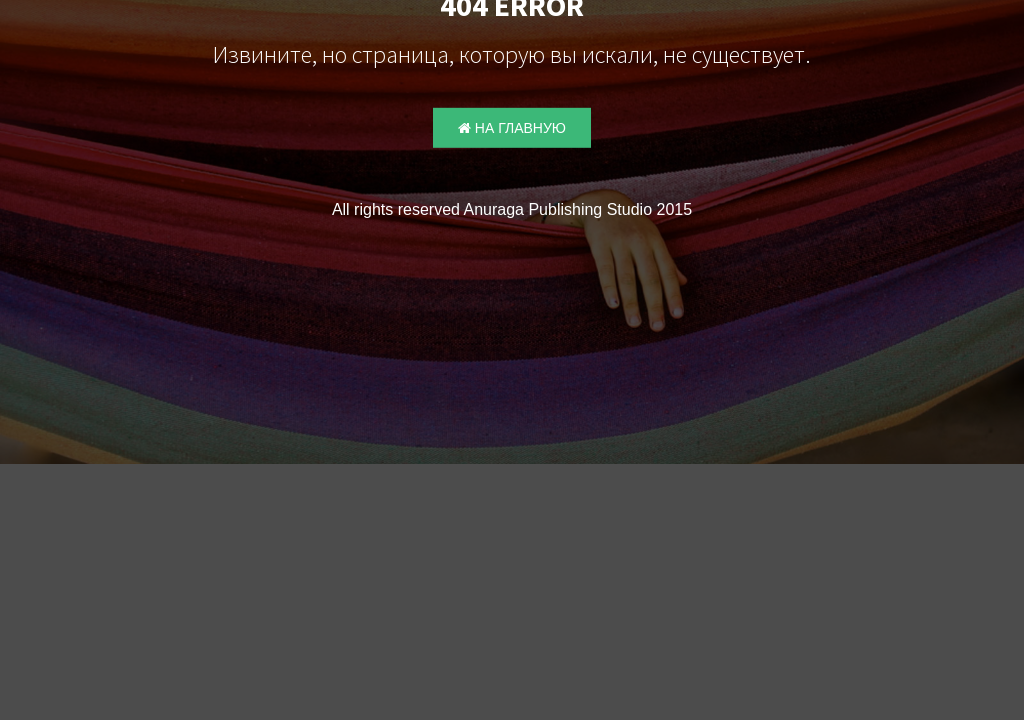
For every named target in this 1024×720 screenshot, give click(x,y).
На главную (512, 128)
